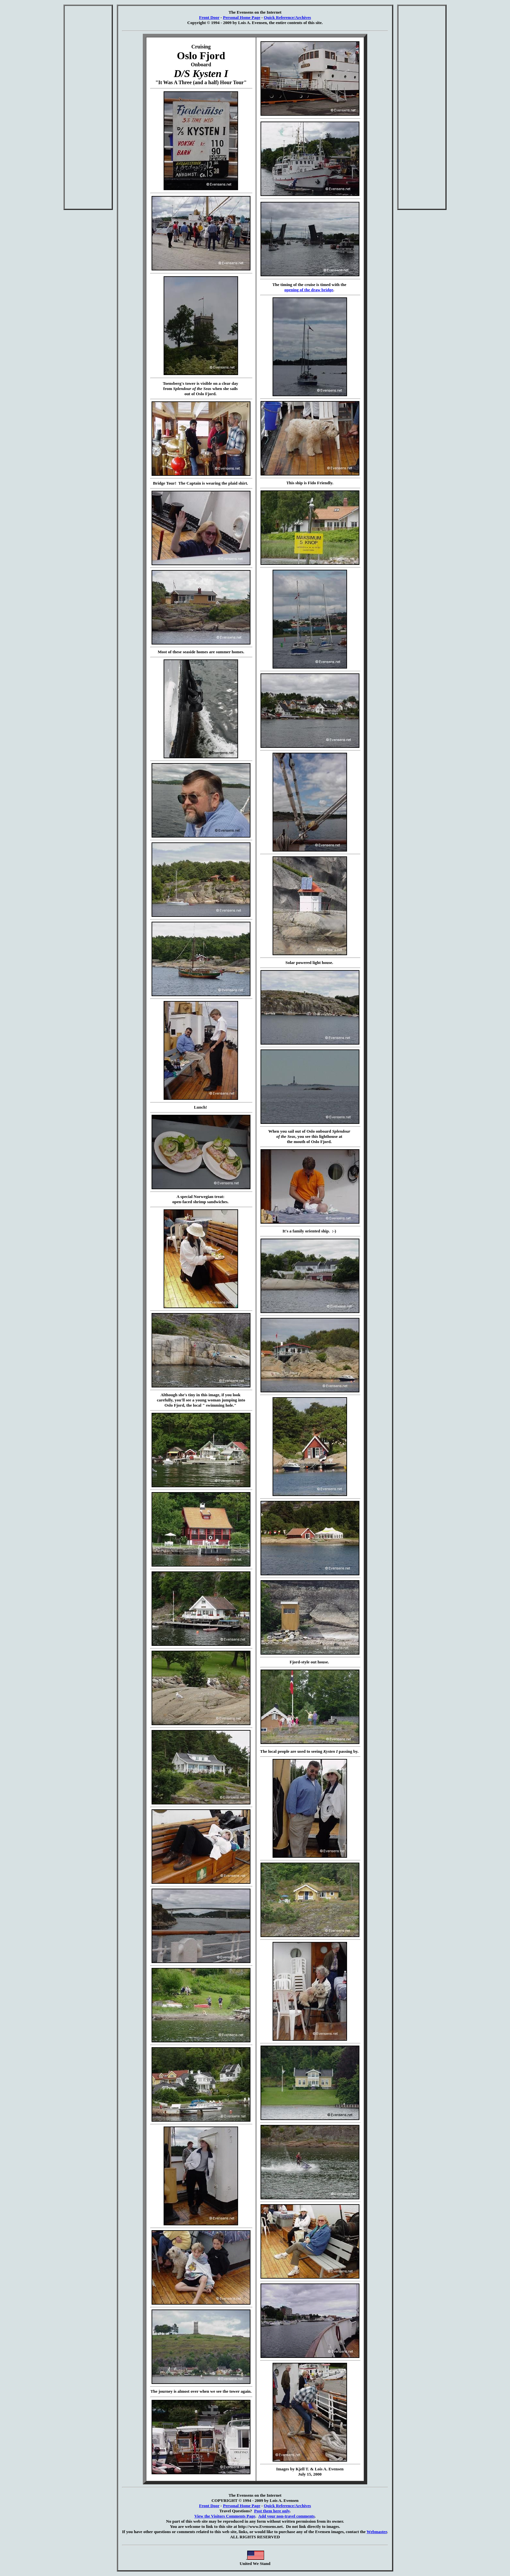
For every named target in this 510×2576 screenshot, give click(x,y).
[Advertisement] (88, 107)
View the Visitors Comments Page (224, 2516)
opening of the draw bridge (308, 289)
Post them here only (271, 2510)
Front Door (209, 17)
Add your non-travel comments (286, 2516)
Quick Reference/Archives (287, 17)
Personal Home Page (241, 17)
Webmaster (377, 2531)
